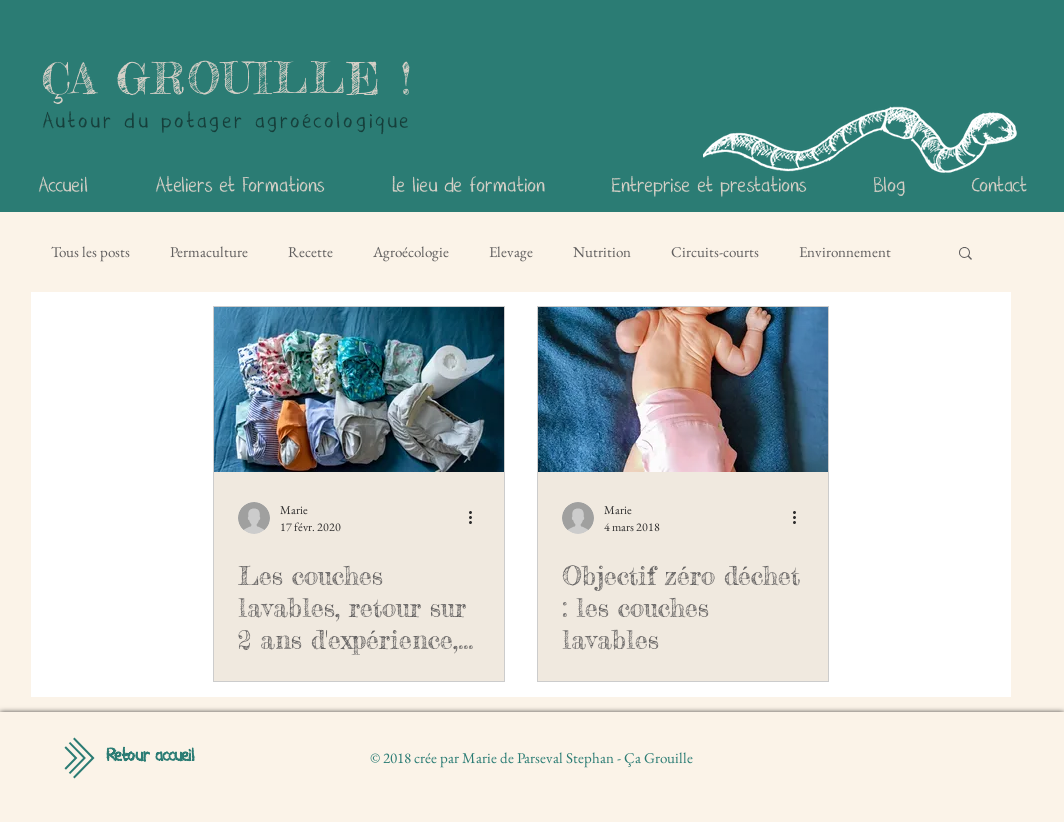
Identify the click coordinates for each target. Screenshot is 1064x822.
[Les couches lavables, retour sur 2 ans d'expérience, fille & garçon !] (359, 389)
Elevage (511, 252)
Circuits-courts (715, 252)
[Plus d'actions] (477, 518)
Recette (310, 252)
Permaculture (209, 252)
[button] (965, 254)
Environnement (845, 252)
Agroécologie (411, 252)
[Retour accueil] (150, 757)
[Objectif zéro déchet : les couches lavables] (683, 389)
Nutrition (602, 252)
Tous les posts (90, 252)
